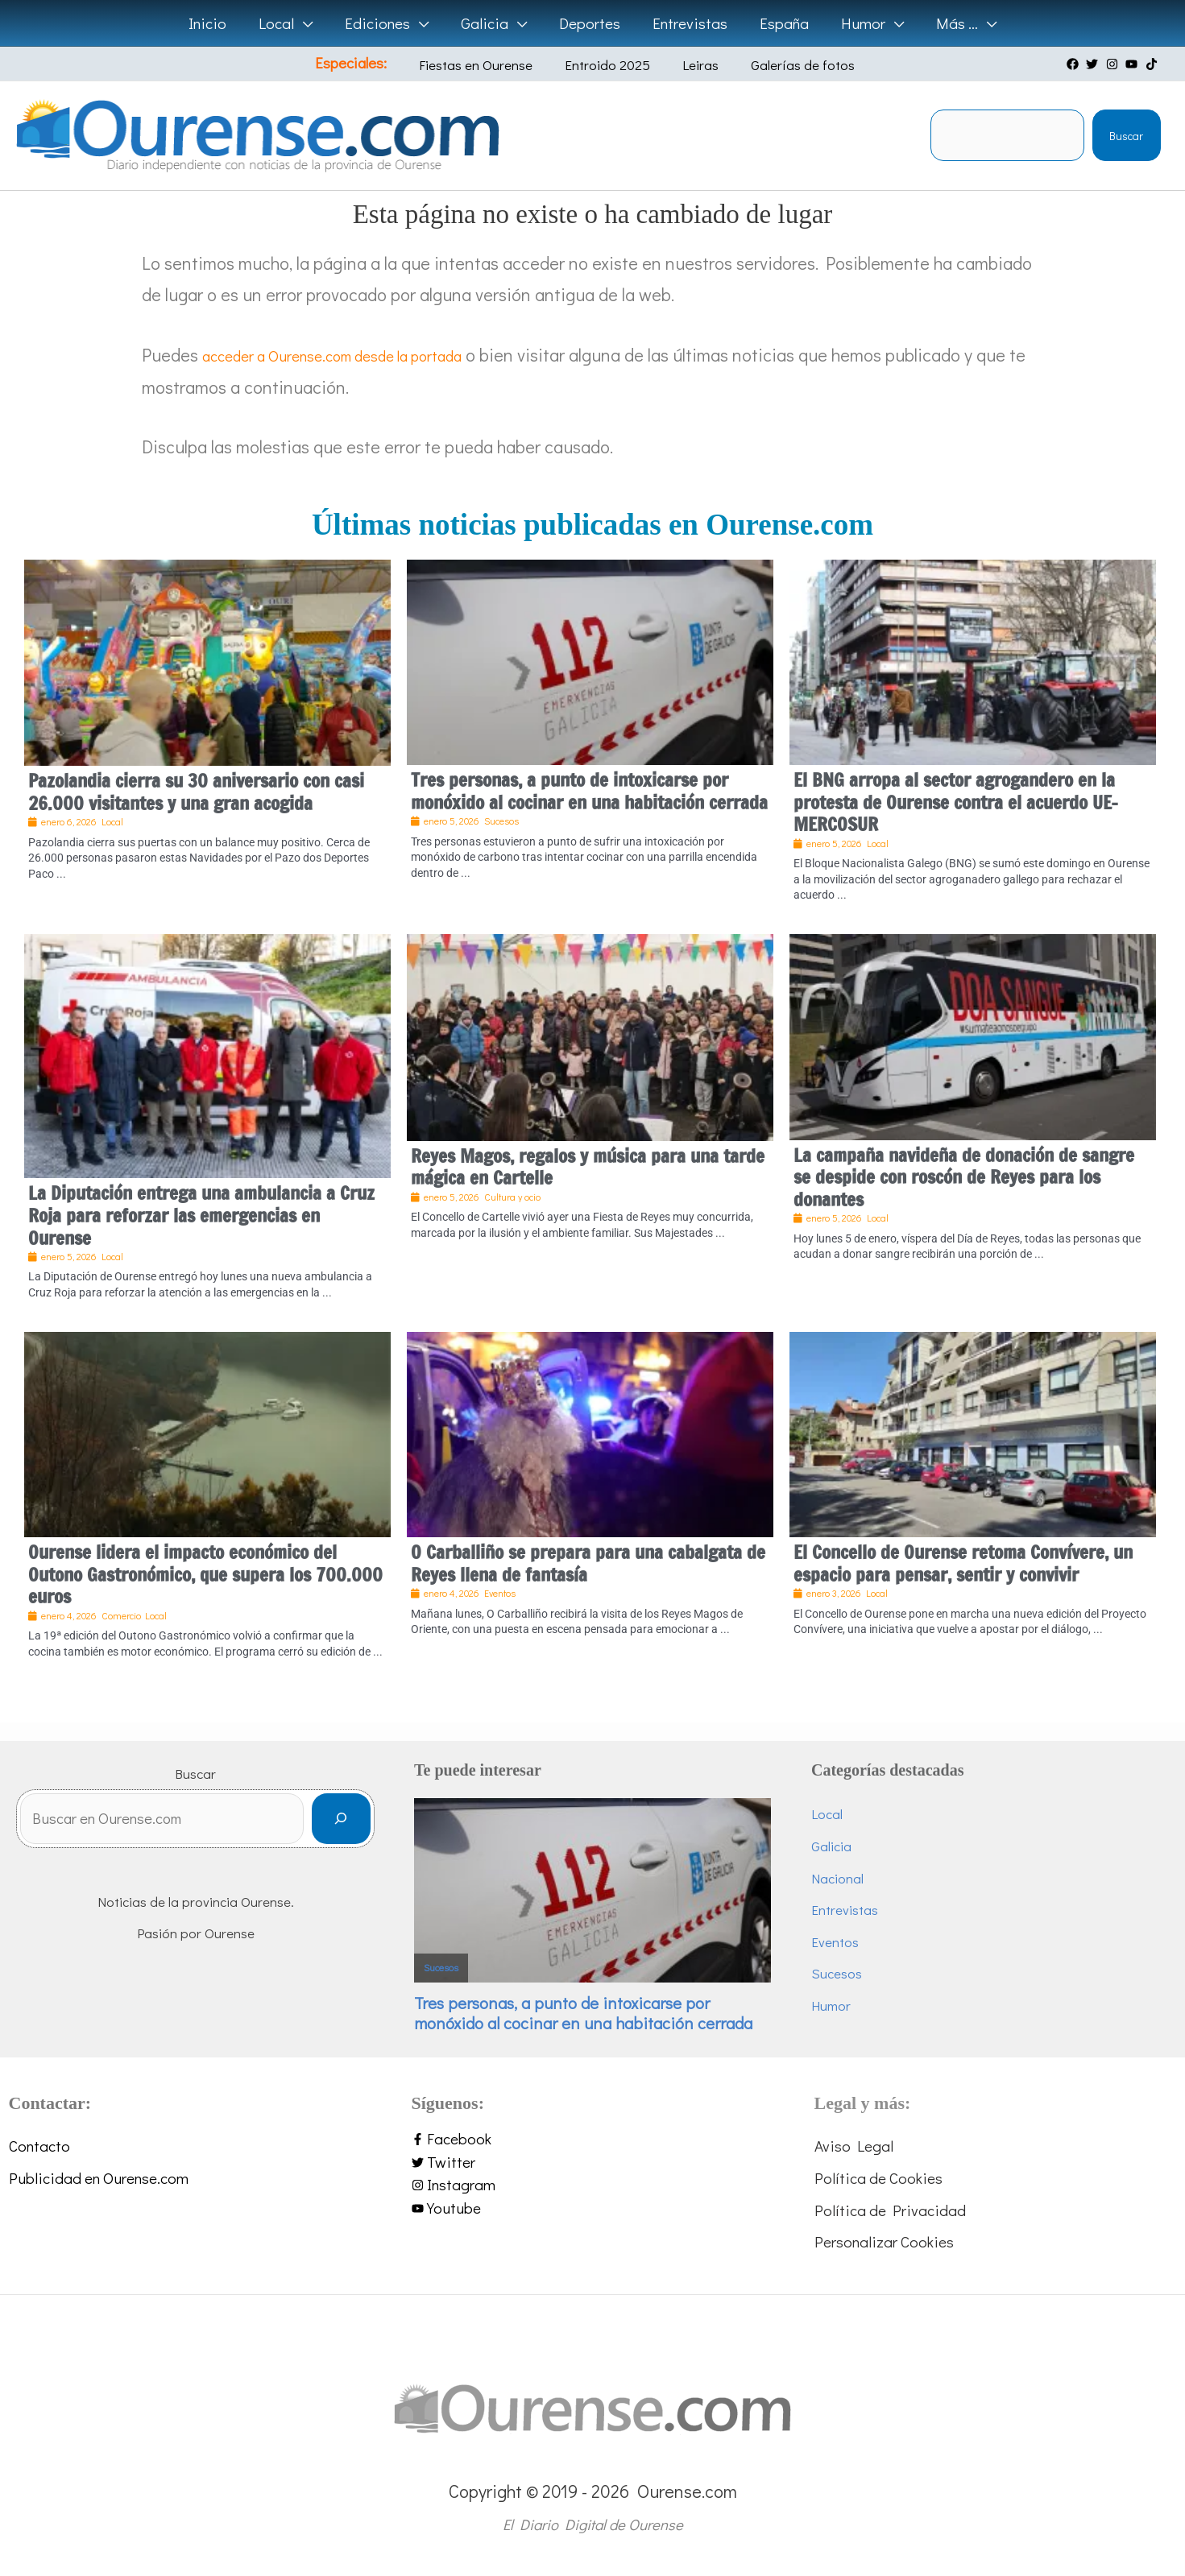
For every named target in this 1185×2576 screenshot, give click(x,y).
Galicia (831, 1846)
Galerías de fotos (781, 65)
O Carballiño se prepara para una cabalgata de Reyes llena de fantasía (588, 1563)
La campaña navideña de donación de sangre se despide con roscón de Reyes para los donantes (963, 1177)
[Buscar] (341, 1823)
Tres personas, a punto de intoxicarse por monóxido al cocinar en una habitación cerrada (589, 791)
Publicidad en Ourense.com (99, 2178)
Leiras (691, 65)
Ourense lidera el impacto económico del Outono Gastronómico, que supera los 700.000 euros (205, 1574)
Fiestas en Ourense (490, 65)
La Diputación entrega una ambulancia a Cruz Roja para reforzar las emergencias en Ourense (201, 1215)
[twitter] (1094, 64)
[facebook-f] (593, 2139)
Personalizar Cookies (884, 2241)
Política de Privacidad (890, 2210)
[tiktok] (1154, 64)
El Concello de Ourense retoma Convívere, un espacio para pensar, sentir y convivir (963, 1563)
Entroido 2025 (610, 65)
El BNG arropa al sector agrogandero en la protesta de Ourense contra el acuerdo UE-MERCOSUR (955, 802)
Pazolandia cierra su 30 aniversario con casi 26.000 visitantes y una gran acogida (196, 792)
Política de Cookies (878, 2178)
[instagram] (1114, 64)
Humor (831, 2005)
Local (827, 1814)
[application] (308, 23)
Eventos (835, 1942)
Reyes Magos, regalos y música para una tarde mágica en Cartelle (587, 1167)
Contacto (39, 2146)
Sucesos (441, 1968)
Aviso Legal (853, 2146)
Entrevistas (844, 1909)
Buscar (1126, 135)
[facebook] (1075, 64)
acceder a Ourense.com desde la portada (358, 354)
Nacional (837, 1878)
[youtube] (1133, 64)
